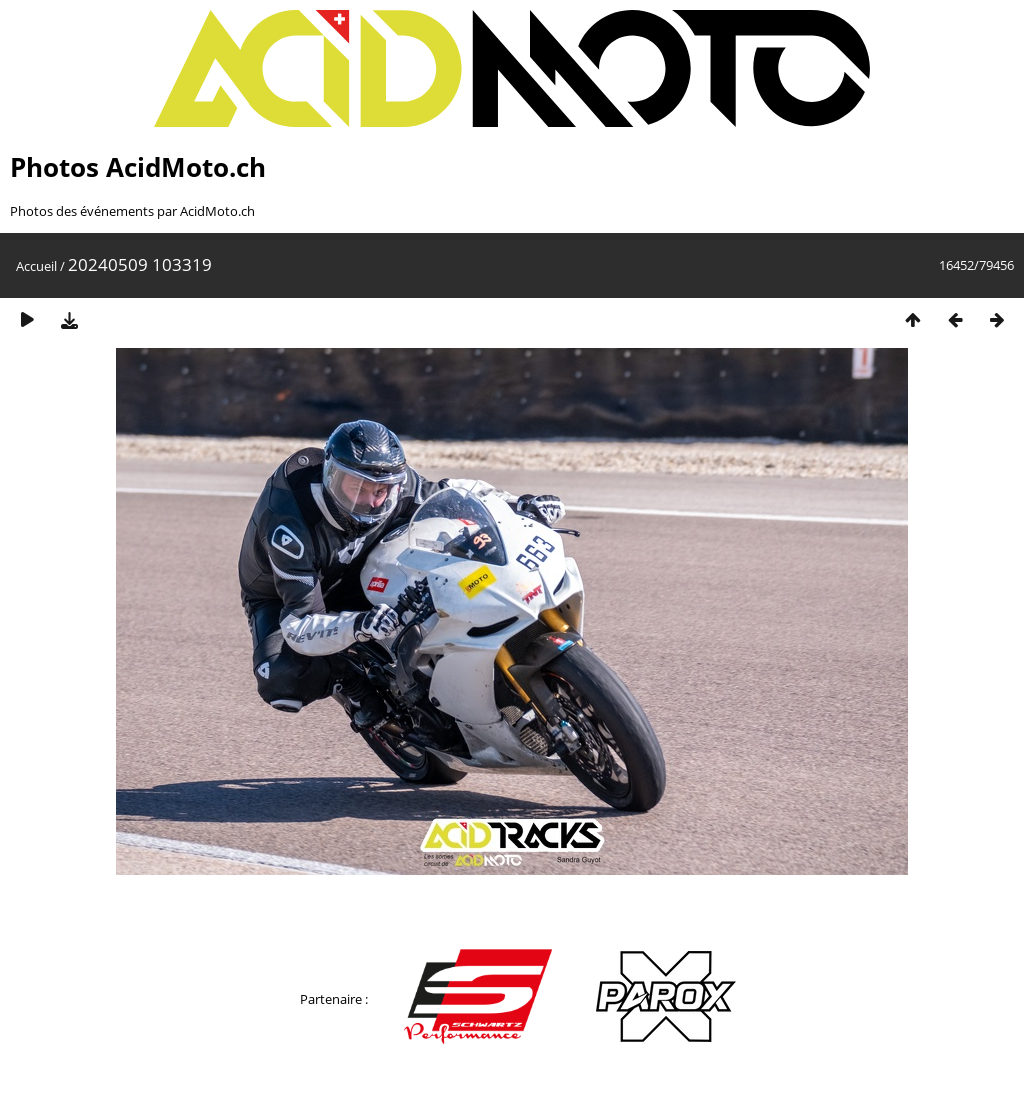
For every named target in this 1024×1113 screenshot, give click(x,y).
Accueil (36, 266)
